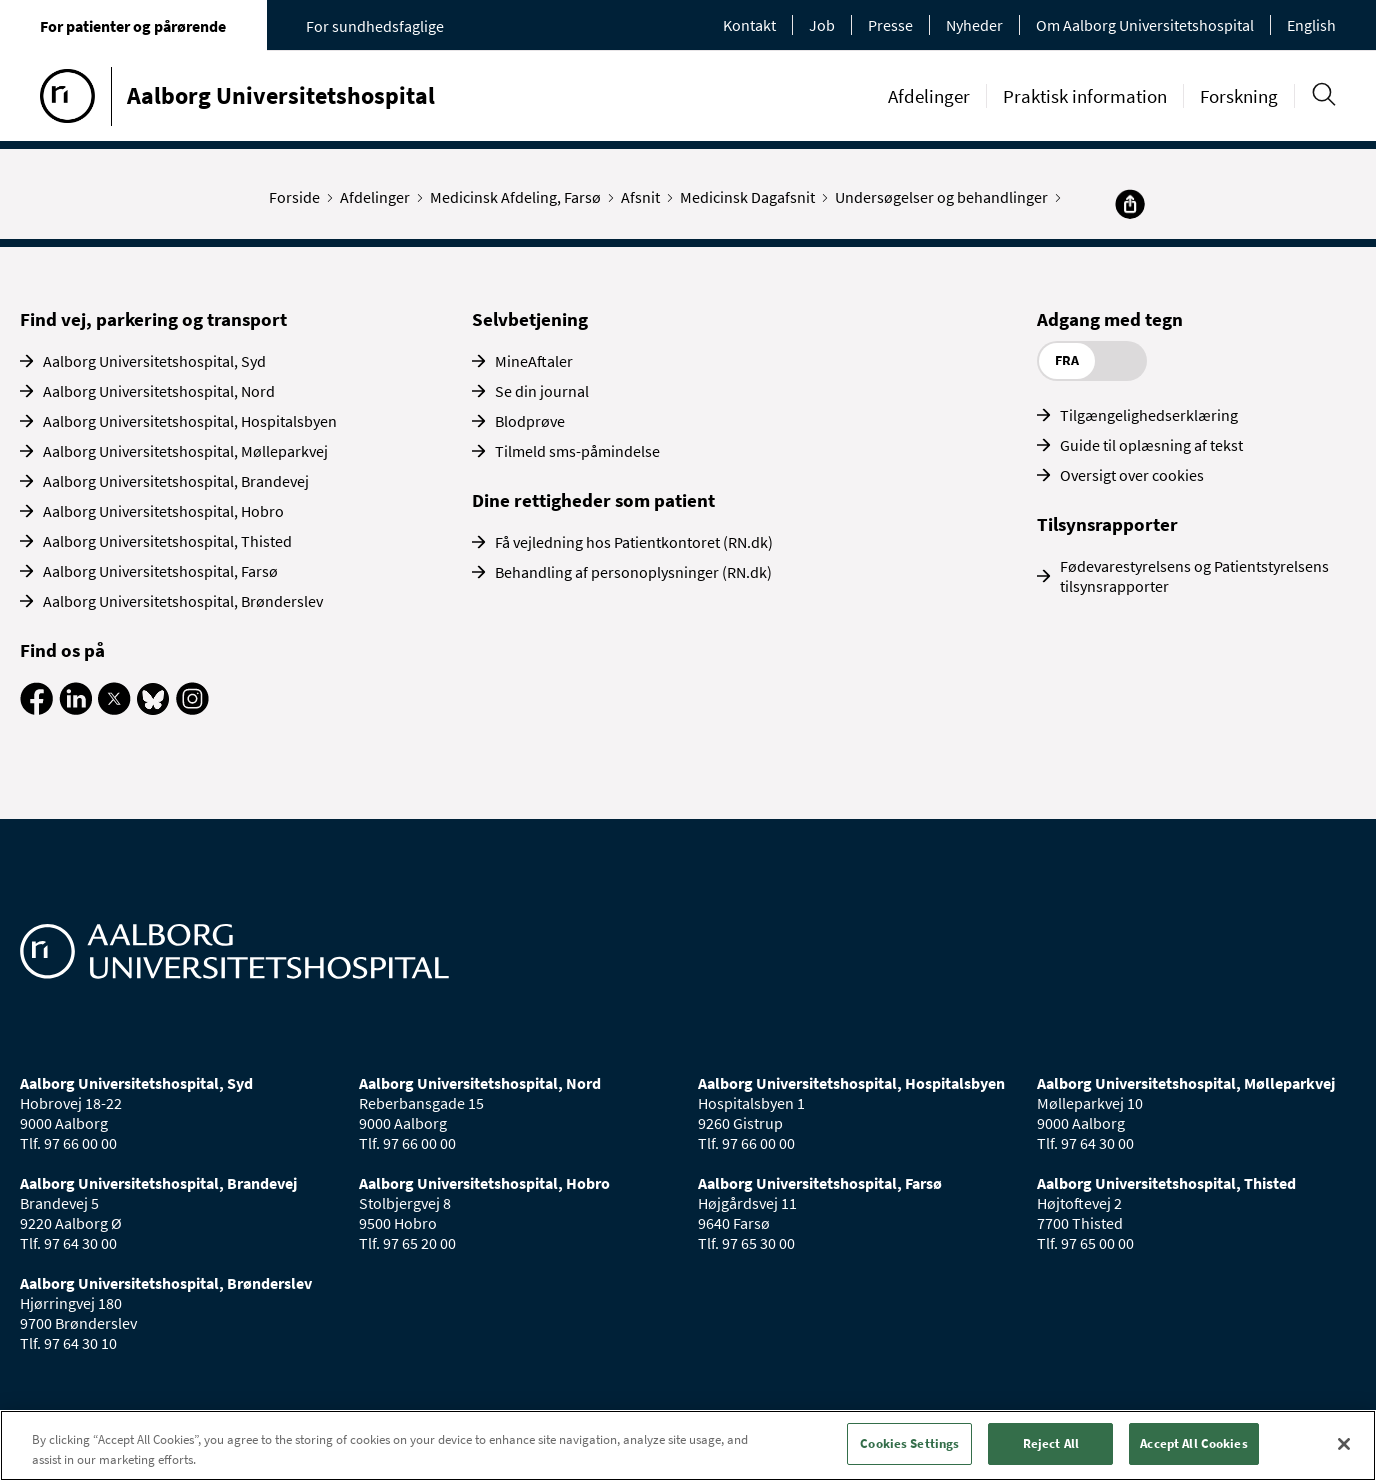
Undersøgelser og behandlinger (946, 197)
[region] (688, 1445)
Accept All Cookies (1193, 1443)
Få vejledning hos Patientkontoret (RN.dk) (634, 542)
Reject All (1051, 1443)
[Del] (1130, 204)
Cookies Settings (909, 1443)
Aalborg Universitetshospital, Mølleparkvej (185, 451)
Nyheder (974, 25)
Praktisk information (1085, 96)
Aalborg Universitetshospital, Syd (154, 361)
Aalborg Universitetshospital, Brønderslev (183, 601)
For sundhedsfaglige (375, 26)
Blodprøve (530, 421)
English (1311, 25)
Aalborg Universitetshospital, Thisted (167, 541)
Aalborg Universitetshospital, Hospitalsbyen (190, 421)
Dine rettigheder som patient (593, 500)
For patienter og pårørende (133, 26)
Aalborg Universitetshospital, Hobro (163, 511)
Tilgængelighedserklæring (1149, 415)
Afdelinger (929, 96)
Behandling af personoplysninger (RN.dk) (633, 572)
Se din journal (542, 391)
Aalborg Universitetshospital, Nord (159, 391)
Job (822, 25)
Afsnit (645, 197)
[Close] (1344, 1444)
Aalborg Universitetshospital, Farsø (160, 571)
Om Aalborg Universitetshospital (1145, 25)
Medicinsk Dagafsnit (752, 197)
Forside (299, 197)
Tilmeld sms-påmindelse (577, 451)
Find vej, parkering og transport (153, 319)
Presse (890, 25)
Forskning (1239, 96)
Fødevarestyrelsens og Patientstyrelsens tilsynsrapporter (1194, 576)
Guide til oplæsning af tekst (1151, 445)
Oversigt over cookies (1132, 475)
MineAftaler (534, 361)
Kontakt (749, 25)
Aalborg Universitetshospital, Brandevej (176, 481)
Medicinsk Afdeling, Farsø (520, 197)
